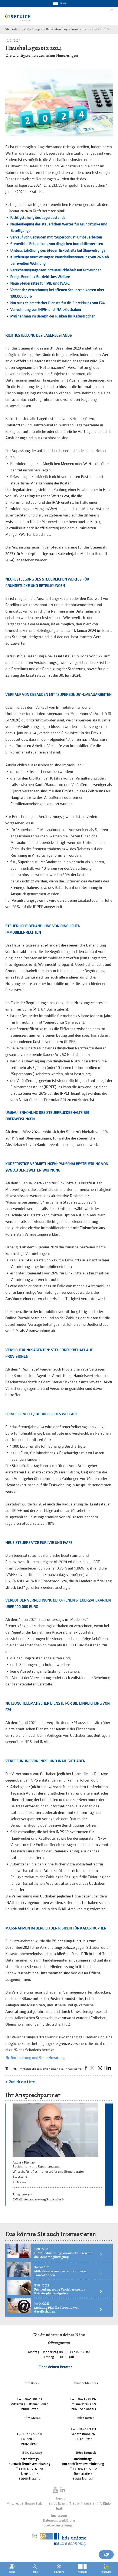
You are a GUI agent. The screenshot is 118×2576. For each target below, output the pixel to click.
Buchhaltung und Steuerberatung (35, 2058)
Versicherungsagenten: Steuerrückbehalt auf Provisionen (56, 270)
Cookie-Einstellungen (59, 2525)
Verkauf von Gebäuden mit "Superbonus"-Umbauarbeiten (56, 237)
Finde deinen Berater (55, 2367)
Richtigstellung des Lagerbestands (37, 217)
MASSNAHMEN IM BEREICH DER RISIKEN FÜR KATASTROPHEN (55, 1928)
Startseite (11, 29)
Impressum (59, 2516)
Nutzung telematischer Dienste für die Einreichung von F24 (57, 303)
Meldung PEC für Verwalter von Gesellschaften (68, 2309)
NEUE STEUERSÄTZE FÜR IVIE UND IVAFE (38, 1542)
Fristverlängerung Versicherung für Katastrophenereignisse (68, 2291)
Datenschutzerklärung (59, 2521)
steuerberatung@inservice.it (44, 2199)
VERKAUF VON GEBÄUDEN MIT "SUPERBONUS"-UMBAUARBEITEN (58, 694)
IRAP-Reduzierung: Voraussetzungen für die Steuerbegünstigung (68, 2255)
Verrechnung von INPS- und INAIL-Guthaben (45, 309)
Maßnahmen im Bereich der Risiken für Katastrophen (52, 316)
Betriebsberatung (56, 29)
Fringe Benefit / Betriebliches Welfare (40, 277)
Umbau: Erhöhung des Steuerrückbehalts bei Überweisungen (59, 250)
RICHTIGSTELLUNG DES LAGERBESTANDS (38, 335)
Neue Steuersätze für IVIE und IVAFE (40, 283)
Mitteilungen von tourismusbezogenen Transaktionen (68, 2273)
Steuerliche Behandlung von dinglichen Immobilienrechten (56, 244)
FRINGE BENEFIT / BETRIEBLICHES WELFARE (41, 1414)
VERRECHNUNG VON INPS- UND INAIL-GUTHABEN (45, 1761)
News (74, 29)
